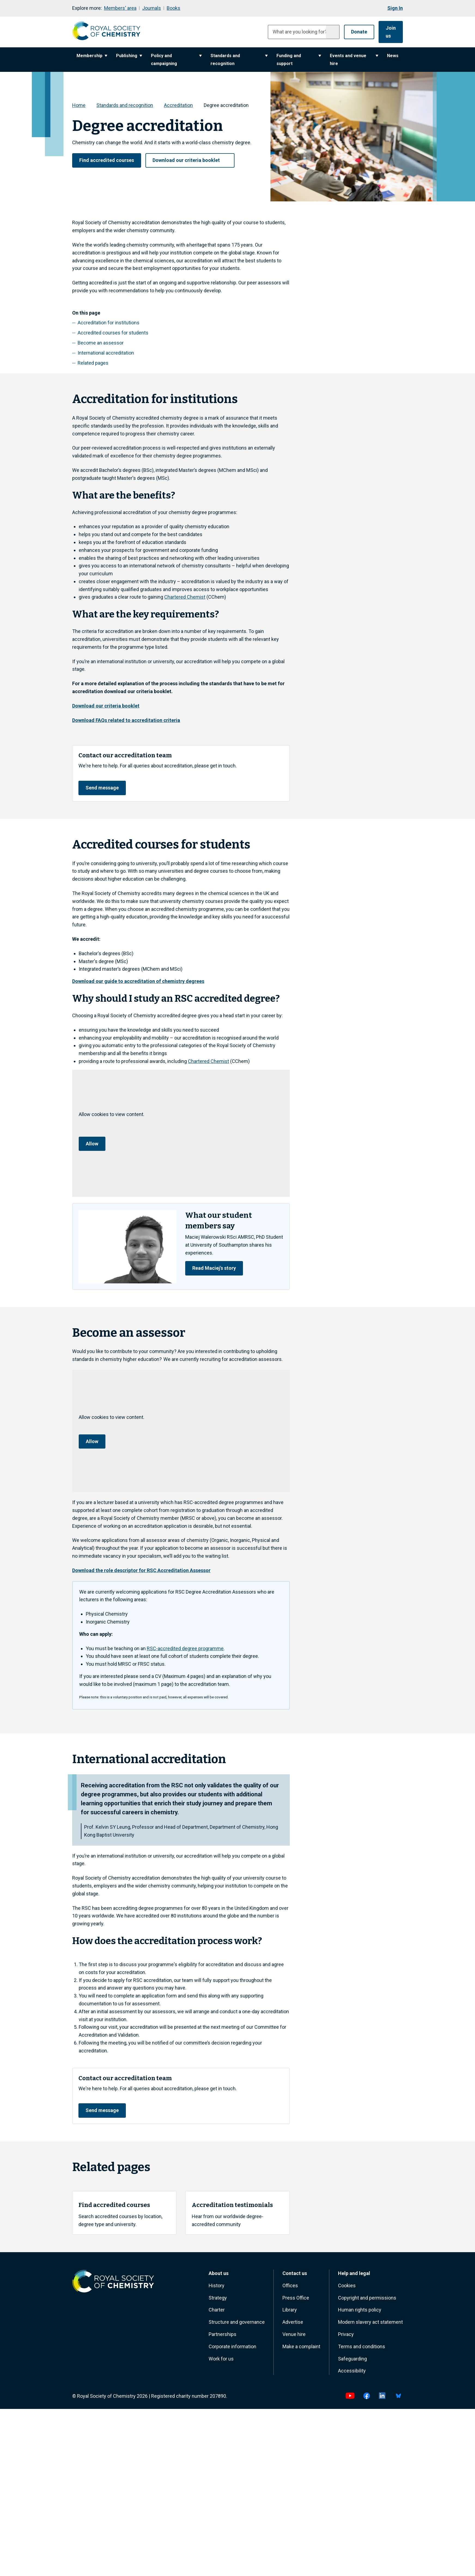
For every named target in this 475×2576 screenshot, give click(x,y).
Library (289, 2313)
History (216, 2288)
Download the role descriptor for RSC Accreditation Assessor (141, 1571)
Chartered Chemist (184, 596)
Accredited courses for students (113, 332)
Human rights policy (359, 2313)
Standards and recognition (239, 59)
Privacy (346, 2337)
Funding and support (298, 59)
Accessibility (352, 2374)
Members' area (120, 8)
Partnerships (222, 2337)
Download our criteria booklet (190, 159)
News (392, 55)
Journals (151, 8)
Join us (387, 31)
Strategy (218, 2301)
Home (79, 104)
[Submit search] (326, 31)
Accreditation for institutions (108, 322)
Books (173, 8)
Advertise (292, 2325)
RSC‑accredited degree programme (185, 1649)
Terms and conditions (361, 2349)
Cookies (347, 2288)
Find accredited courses (106, 159)
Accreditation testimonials (232, 2207)
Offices (290, 2288)
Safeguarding (352, 2362)
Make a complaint (301, 2349)
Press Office (295, 2301)
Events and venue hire (354, 59)
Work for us (221, 2362)
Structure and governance (237, 2325)
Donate (353, 31)
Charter (217, 2313)
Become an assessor (101, 342)
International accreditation (106, 352)
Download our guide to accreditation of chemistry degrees (138, 981)
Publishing (129, 55)
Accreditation (178, 104)
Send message (102, 787)
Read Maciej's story (214, 1269)
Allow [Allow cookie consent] (92, 1143)
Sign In (395, 8)
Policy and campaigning (176, 59)
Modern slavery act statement (370, 2325)
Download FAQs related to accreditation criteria (126, 719)
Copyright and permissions (367, 2301)
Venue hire (294, 2337)
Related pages (93, 362)
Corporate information (232, 2349)
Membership (92, 55)
